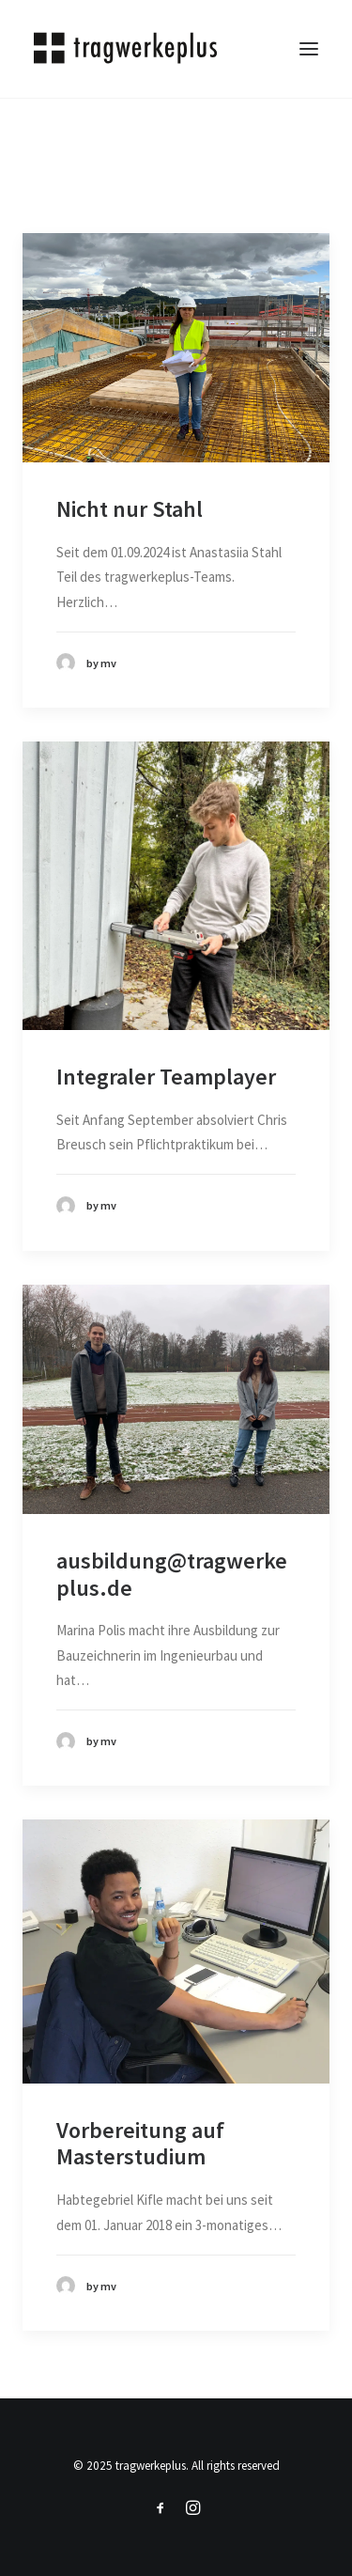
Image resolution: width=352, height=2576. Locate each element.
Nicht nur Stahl (129, 508)
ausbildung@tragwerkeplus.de (171, 1574)
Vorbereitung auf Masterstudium (140, 2143)
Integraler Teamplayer (166, 1076)
